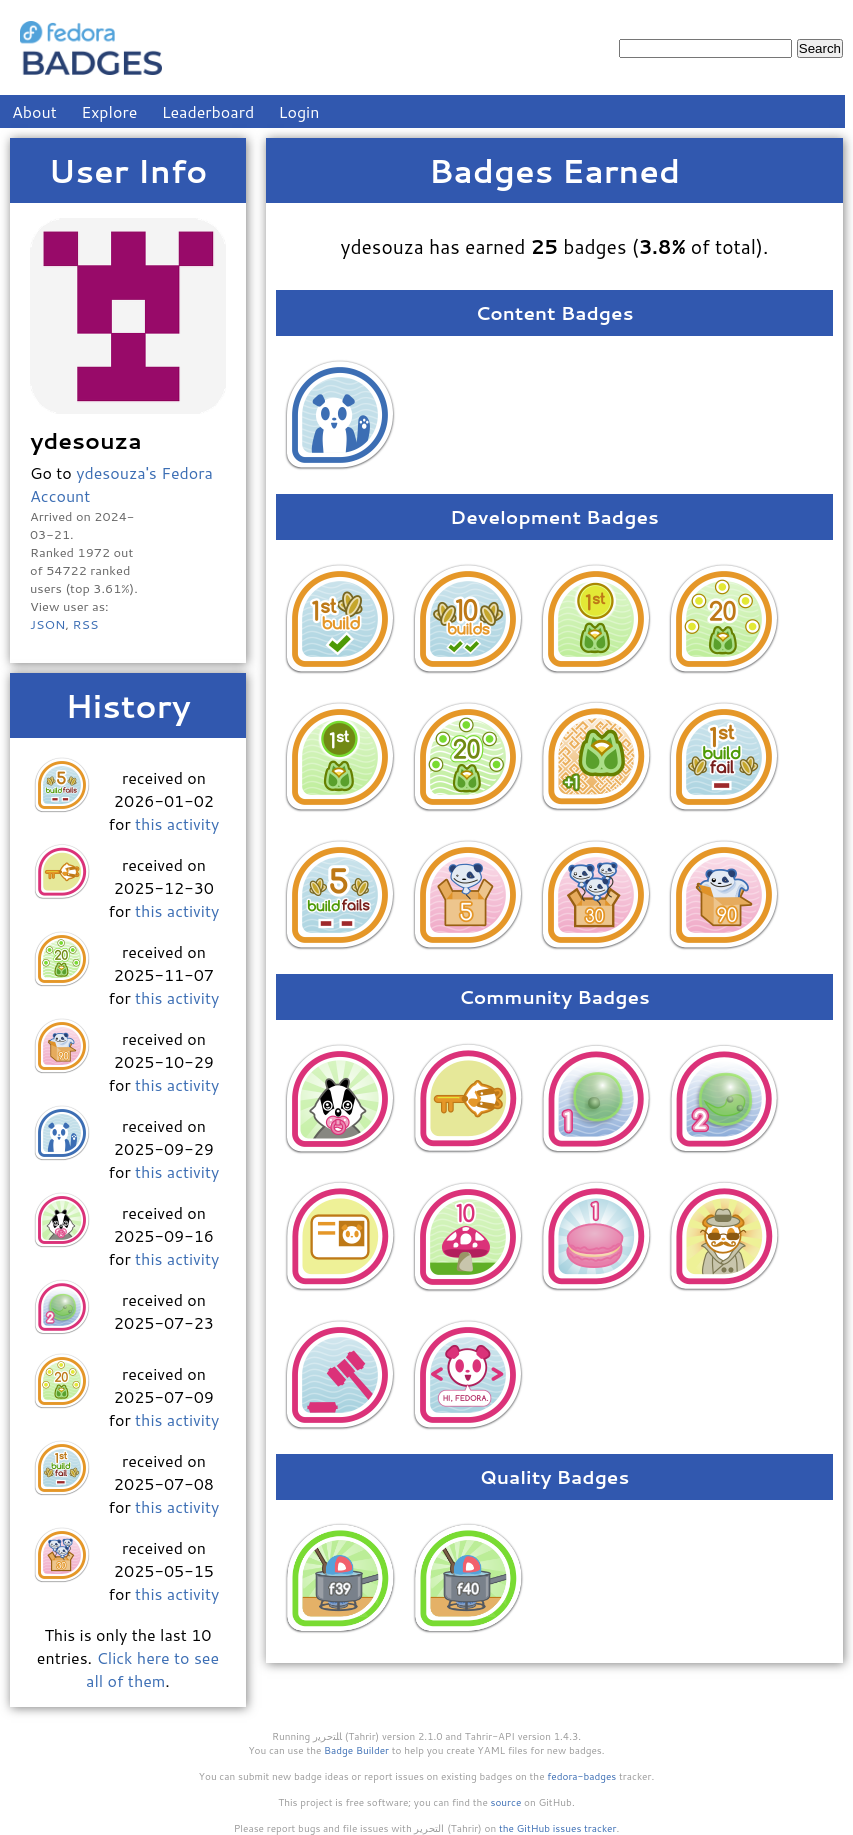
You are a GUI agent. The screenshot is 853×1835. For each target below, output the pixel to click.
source (506, 1802)
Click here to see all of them (152, 1669)
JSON (47, 624)
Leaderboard (208, 111)
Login (299, 111)
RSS (85, 624)
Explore (109, 111)
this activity (177, 823)
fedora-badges (581, 1776)
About (34, 111)
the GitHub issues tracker (558, 1828)
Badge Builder (356, 1750)
